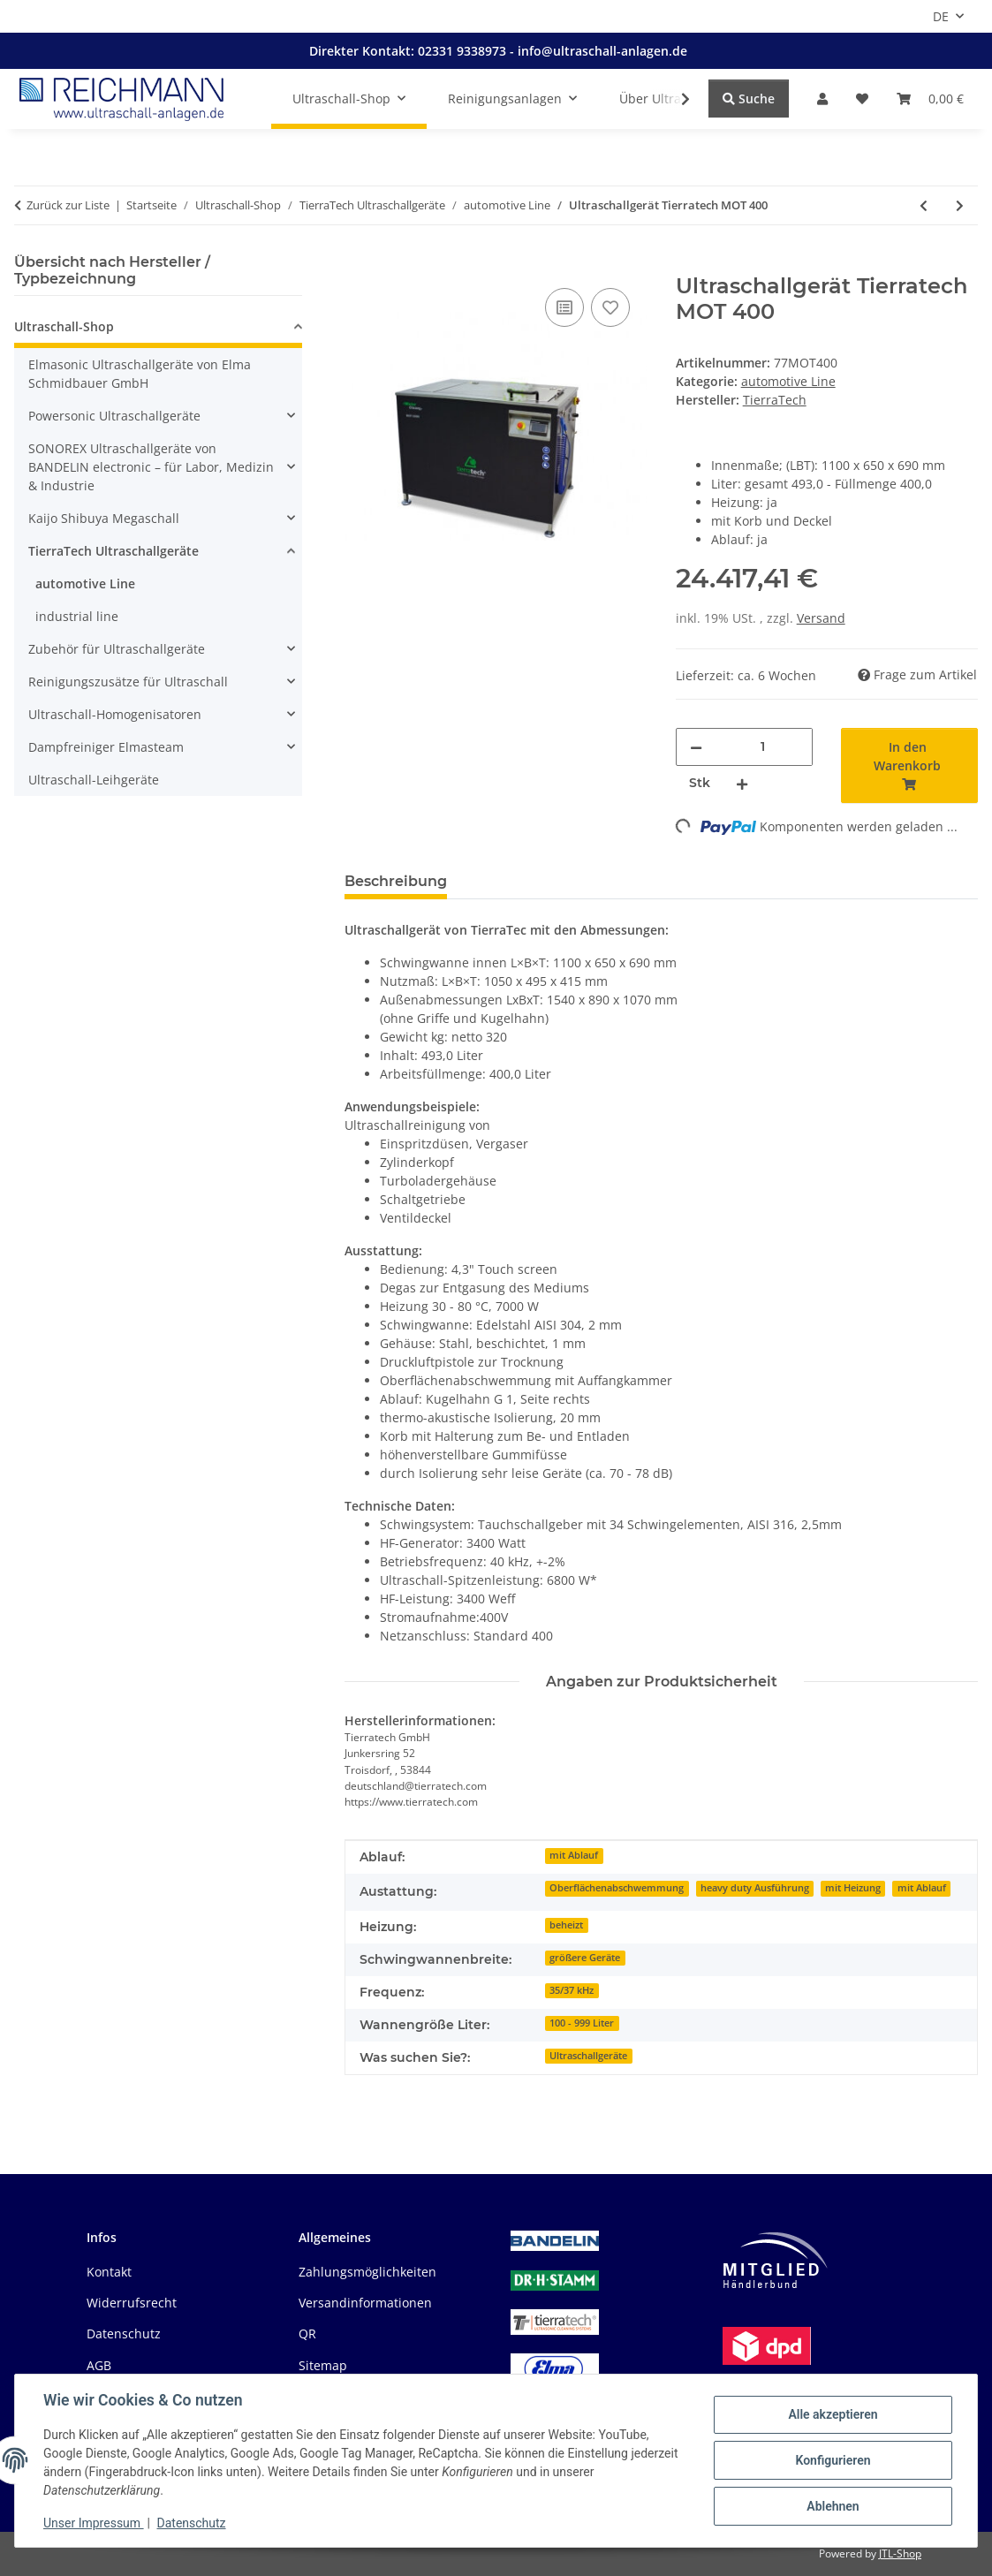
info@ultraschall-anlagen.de (602, 50)
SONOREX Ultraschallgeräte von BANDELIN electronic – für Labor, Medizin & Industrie (151, 467)
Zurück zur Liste (68, 205)
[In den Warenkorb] (359, 264)
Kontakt (109, 2271)
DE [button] (941, 16)
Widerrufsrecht (132, 2302)
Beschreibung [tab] (396, 881)
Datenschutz (191, 2523)
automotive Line (788, 381)
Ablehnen (832, 2506)
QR (307, 2333)
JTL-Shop (900, 2553)
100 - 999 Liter (581, 2023)
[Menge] (763, 747)
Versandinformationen (365, 2302)
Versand (821, 618)
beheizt (566, 1925)
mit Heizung (853, 1888)
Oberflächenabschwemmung (616, 1888)
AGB (99, 2365)
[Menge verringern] (696, 747)
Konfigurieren (832, 2460)
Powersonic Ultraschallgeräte (114, 415)
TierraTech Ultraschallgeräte (113, 550)
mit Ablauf (573, 1855)
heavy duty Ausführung (754, 1888)
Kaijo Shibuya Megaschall (103, 518)
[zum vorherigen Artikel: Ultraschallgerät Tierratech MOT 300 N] (923, 205)
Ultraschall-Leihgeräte (93, 779)
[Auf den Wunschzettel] (610, 307)
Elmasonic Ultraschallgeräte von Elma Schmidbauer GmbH (139, 373)
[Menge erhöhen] (742, 783)
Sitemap (323, 2365)
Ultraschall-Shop (64, 326)
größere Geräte (584, 1957)
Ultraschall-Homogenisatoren (114, 714)
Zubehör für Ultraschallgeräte (116, 648)
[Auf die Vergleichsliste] (564, 307)
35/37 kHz (571, 1990)
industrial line (76, 616)
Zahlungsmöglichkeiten (367, 2271)
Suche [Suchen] (749, 98)
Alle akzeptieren (832, 2414)
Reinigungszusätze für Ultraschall (128, 681)
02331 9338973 (464, 50)
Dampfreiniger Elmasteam (106, 747)
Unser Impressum (93, 2523)
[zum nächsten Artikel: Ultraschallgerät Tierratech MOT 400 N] (960, 205)
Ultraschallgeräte (588, 2055)
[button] (822, 98)
